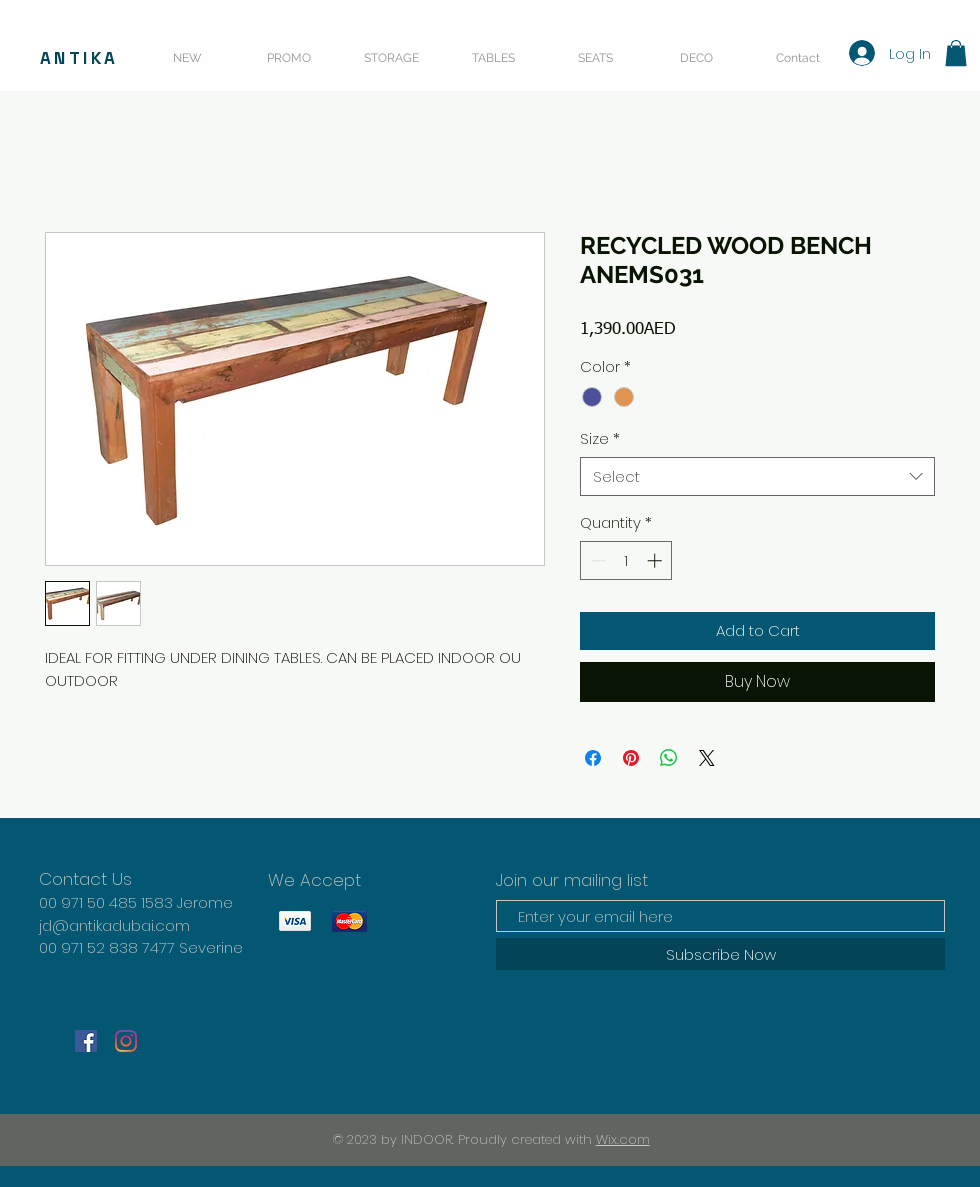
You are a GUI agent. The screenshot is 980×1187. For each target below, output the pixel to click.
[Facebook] (86, 1041)
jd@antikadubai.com (114, 925)
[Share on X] (707, 758)
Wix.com (623, 1139)
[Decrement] (596, 560)
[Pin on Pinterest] (631, 758)
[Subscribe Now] (720, 954)
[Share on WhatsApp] (669, 758)
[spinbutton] (626, 560)
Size (600, 438)
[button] (956, 53)
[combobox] (757, 476)
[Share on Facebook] (593, 758)
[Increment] (656, 560)
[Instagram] (126, 1041)
